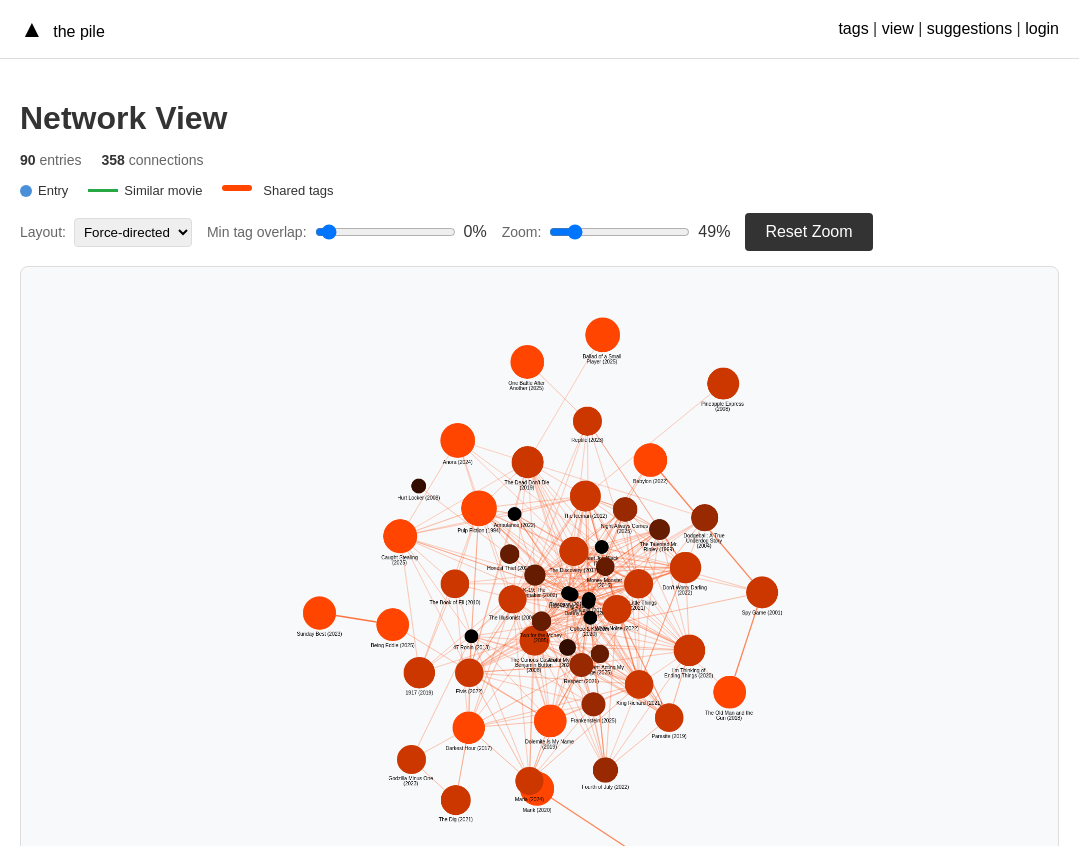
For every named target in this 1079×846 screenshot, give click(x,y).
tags (853, 28)
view (898, 28)
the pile (77, 31)
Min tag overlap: (257, 232)
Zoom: (522, 232)
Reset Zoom (808, 231)
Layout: (43, 232)
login (1042, 28)
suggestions (969, 28)
